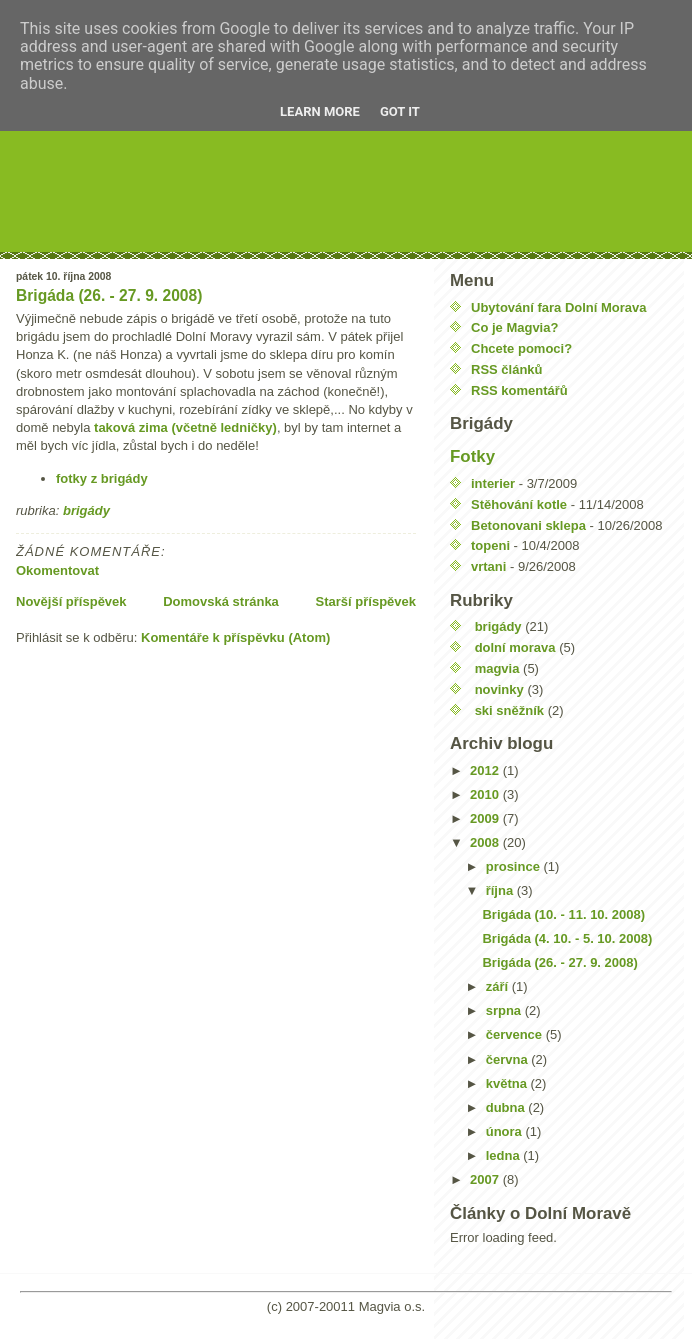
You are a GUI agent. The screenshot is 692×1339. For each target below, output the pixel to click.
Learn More (320, 111)
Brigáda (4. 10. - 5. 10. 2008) (567, 938)
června (509, 1059)
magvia (497, 668)
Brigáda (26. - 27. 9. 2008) (109, 295)
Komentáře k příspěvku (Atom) (235, 637)
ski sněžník (509, 710)
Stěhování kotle (519, 504)
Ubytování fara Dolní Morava (559, 307)
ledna (505, 1155)
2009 (486, 818)
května (508, 1083)
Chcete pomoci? (521, 348)
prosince (515, 866)
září (499, 986)
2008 (486, 842)
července (516, 1034)
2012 (486, 770)
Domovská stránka (221, 601)
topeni (490, 545)
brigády (86, 510)
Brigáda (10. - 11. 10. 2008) (563, 914)
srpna (505, 1010)
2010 (486, 794)
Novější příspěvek (71, 601)
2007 (486, 1179)
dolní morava (515, 647)
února (506, 1131)
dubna (507, 1107)
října (501, 890)
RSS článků (507, 369)
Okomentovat (57, 570)
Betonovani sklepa (528, 525)
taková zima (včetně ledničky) (185, 427)
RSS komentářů (519, 390)
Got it (400, 111)
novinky (499, 689)
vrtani (488, 566)
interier (493, 483)
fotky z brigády (102, 478)
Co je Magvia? (514, 327)
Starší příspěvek (366, 601)
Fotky (472, 456)
